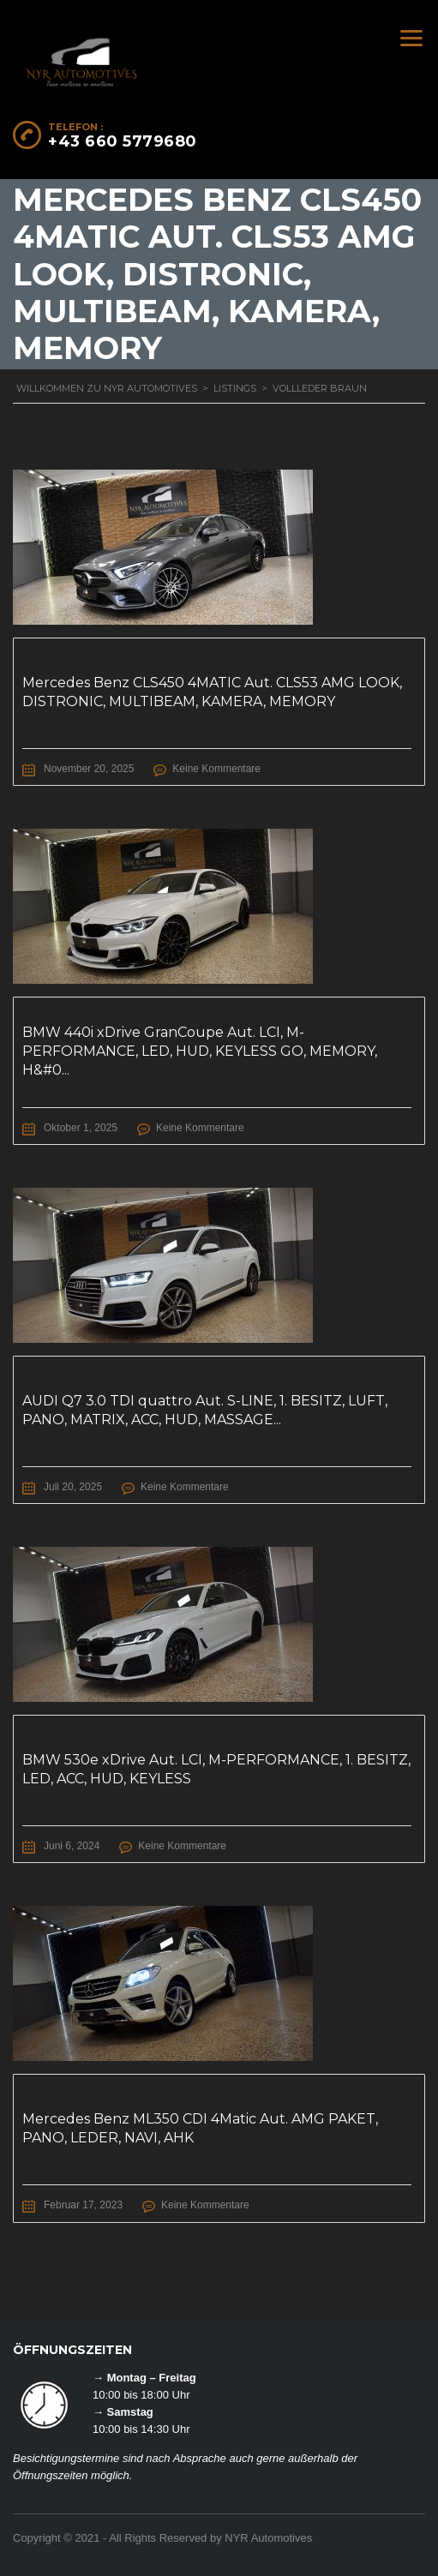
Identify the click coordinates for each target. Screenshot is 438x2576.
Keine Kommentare (216, 769)
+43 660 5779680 (122, 141)
